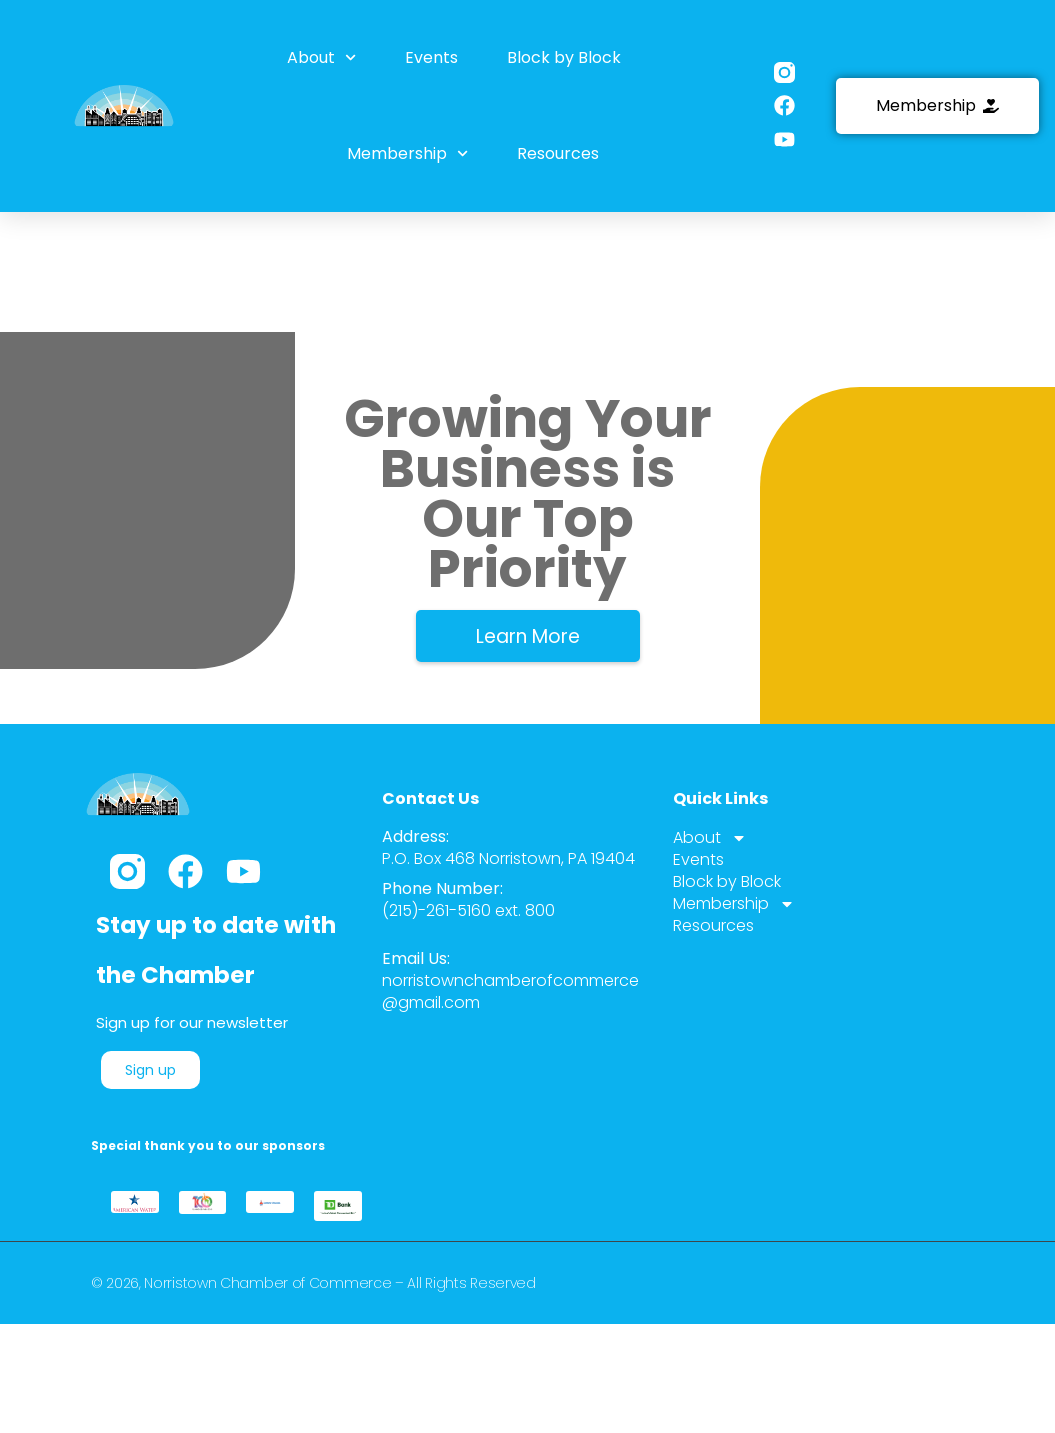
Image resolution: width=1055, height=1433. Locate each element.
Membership (407, 151)
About (322, 57)
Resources (557, 151)
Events (431, 56)
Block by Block (563, 56)
